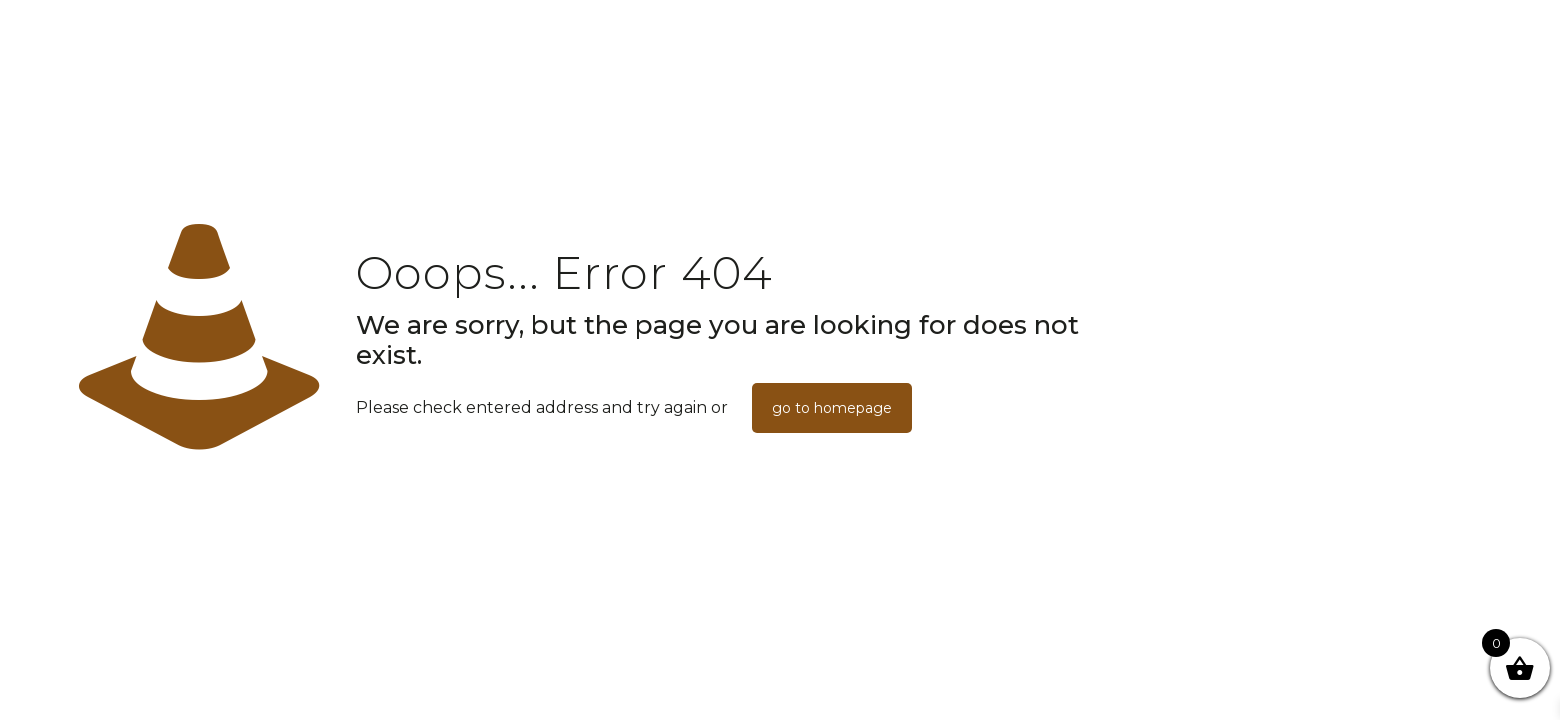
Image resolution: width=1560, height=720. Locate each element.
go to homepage (832, 408)
